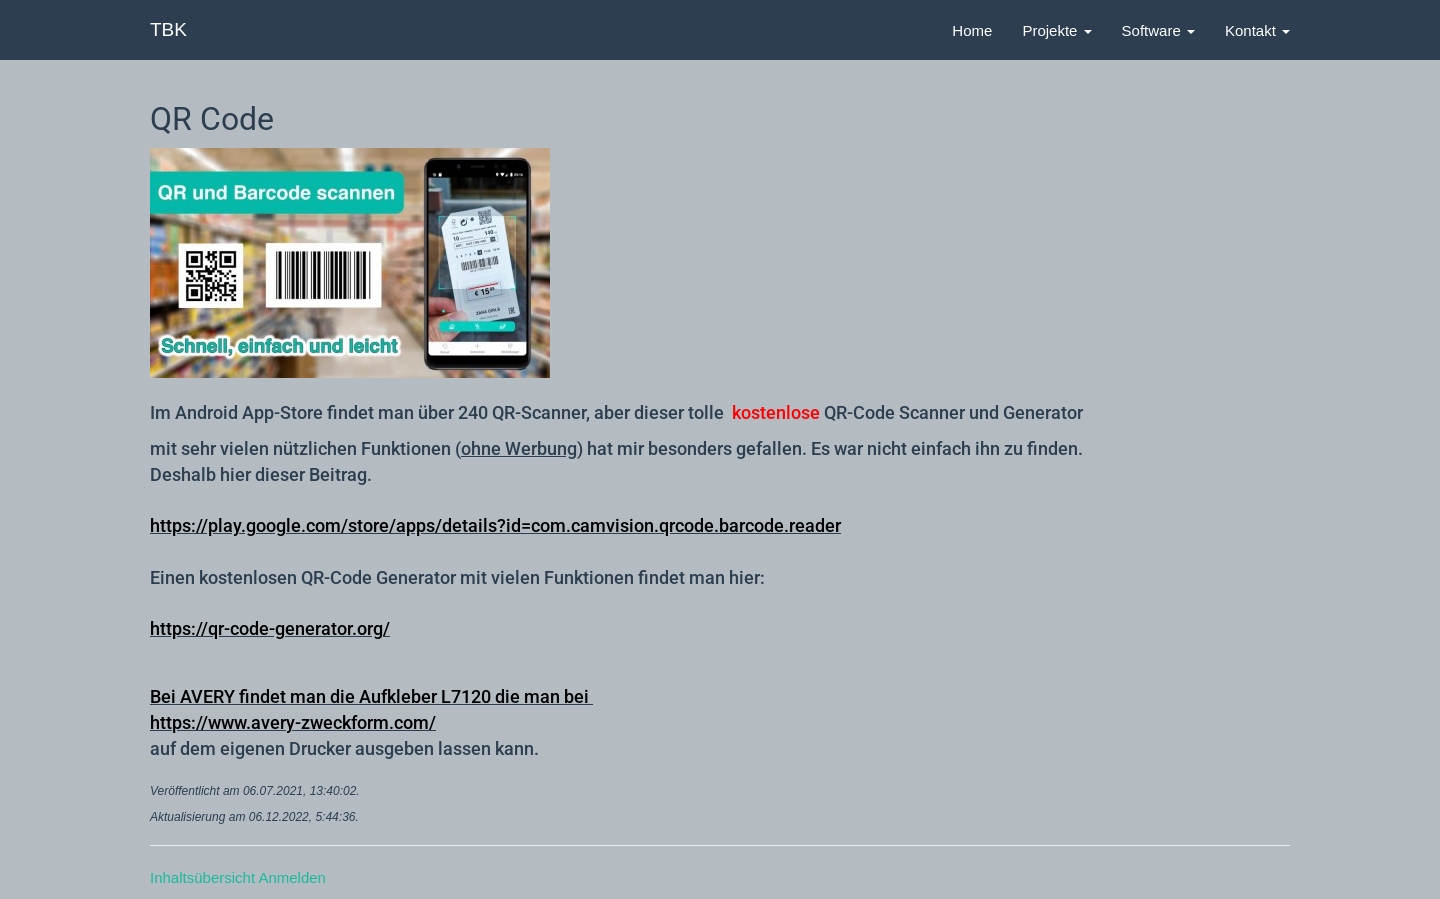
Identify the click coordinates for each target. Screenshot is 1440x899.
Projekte (1056, 30)
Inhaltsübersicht (202, 877)
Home (972, 30)
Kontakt (1257, 30)
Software (1158, 30)
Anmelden (292, 877)
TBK (168, 29)
